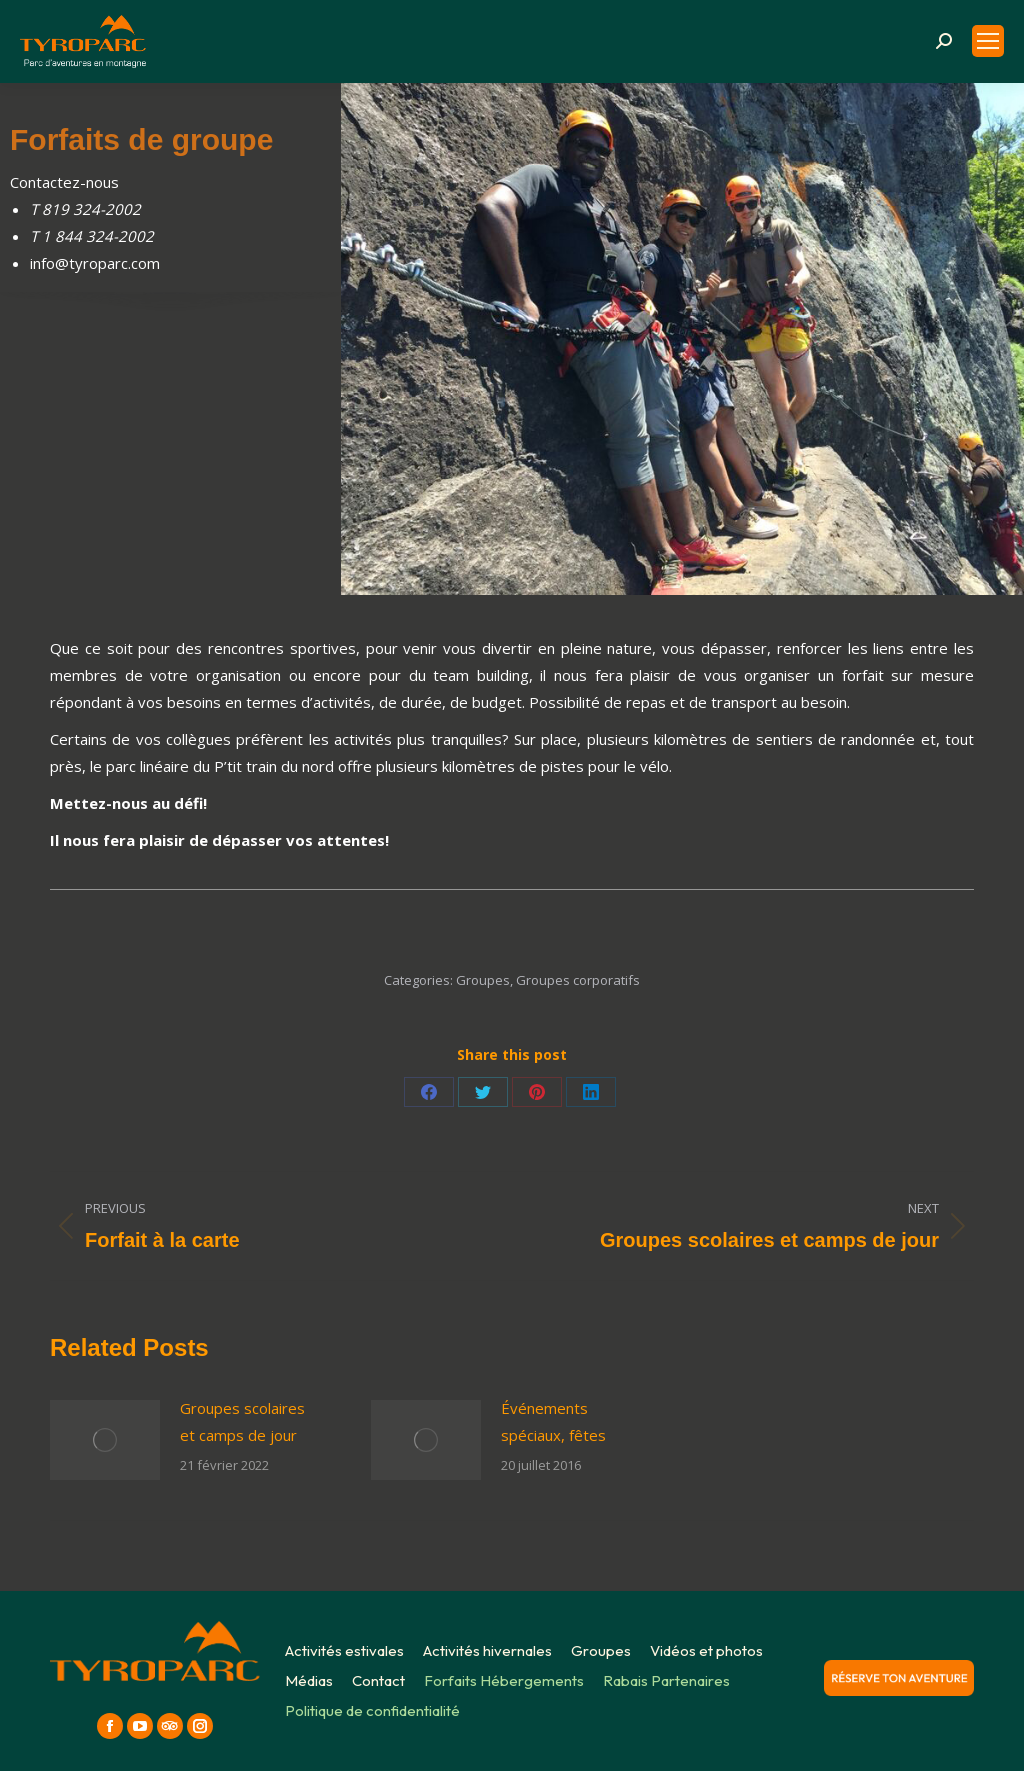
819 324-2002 (91, 209)
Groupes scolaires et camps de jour (242, 1421)
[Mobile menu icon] (988, 41)
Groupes (483, 980)
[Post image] (105, 1440)
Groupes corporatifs (578, 980)
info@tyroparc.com (95, 263)
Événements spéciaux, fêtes (553, 1421)
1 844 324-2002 (98, 236)
